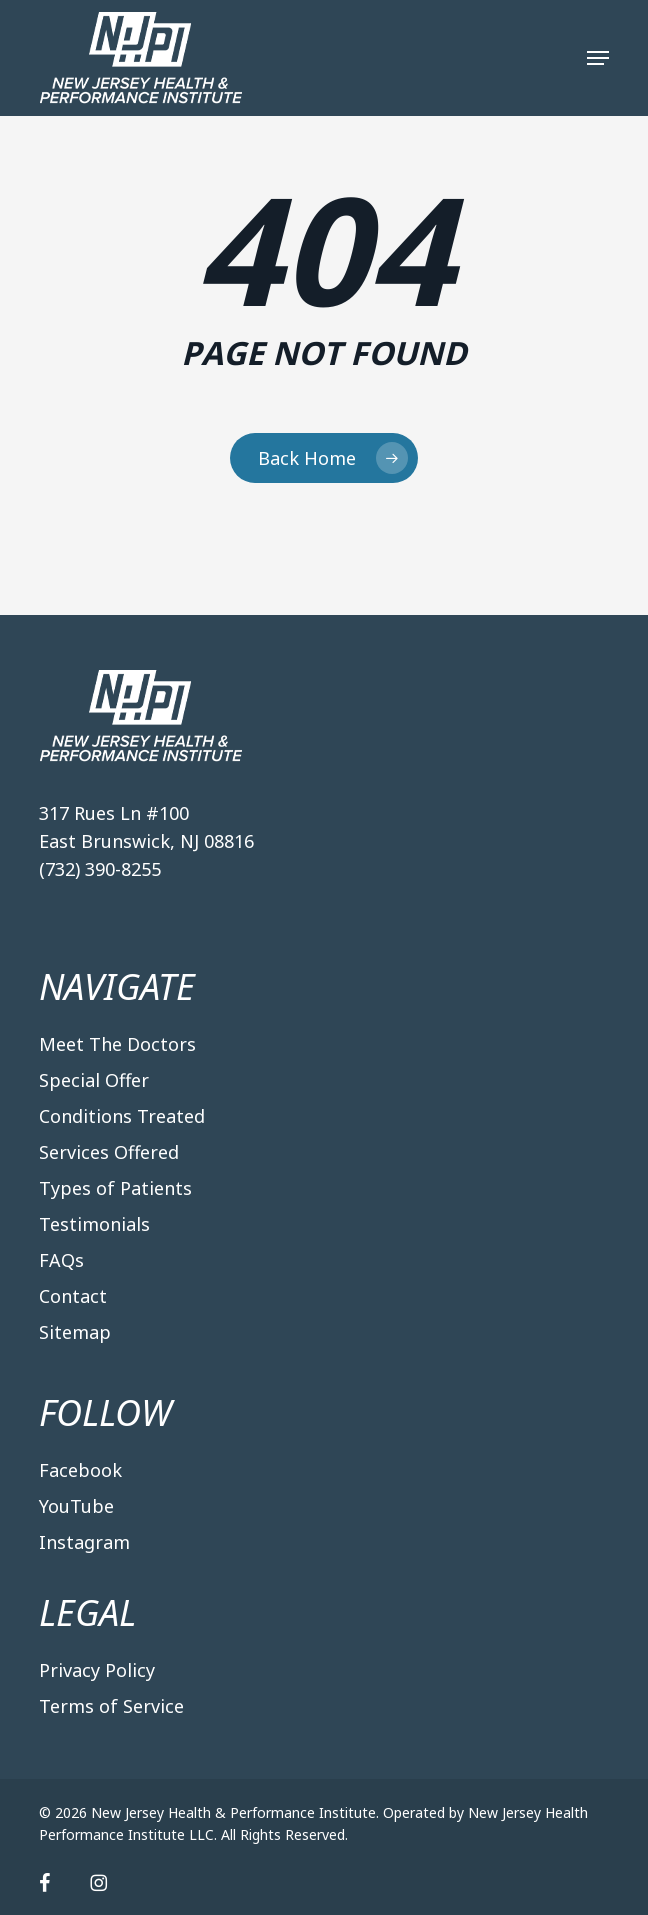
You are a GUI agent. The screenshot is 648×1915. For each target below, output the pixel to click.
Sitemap (75, 1332)
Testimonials (94, 1224)
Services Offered (109, 1152)
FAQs (61, 1260)
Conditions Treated (122, 1116)
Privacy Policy (97, 1670)
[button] (598, 58)
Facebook (80, 1470)
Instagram (84, 1542)
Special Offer (94, 1080)
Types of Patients (115, 1188)
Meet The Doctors (117, 1044)
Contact (73, 1296)
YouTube (76, 1506)
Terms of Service (111, 1706)
